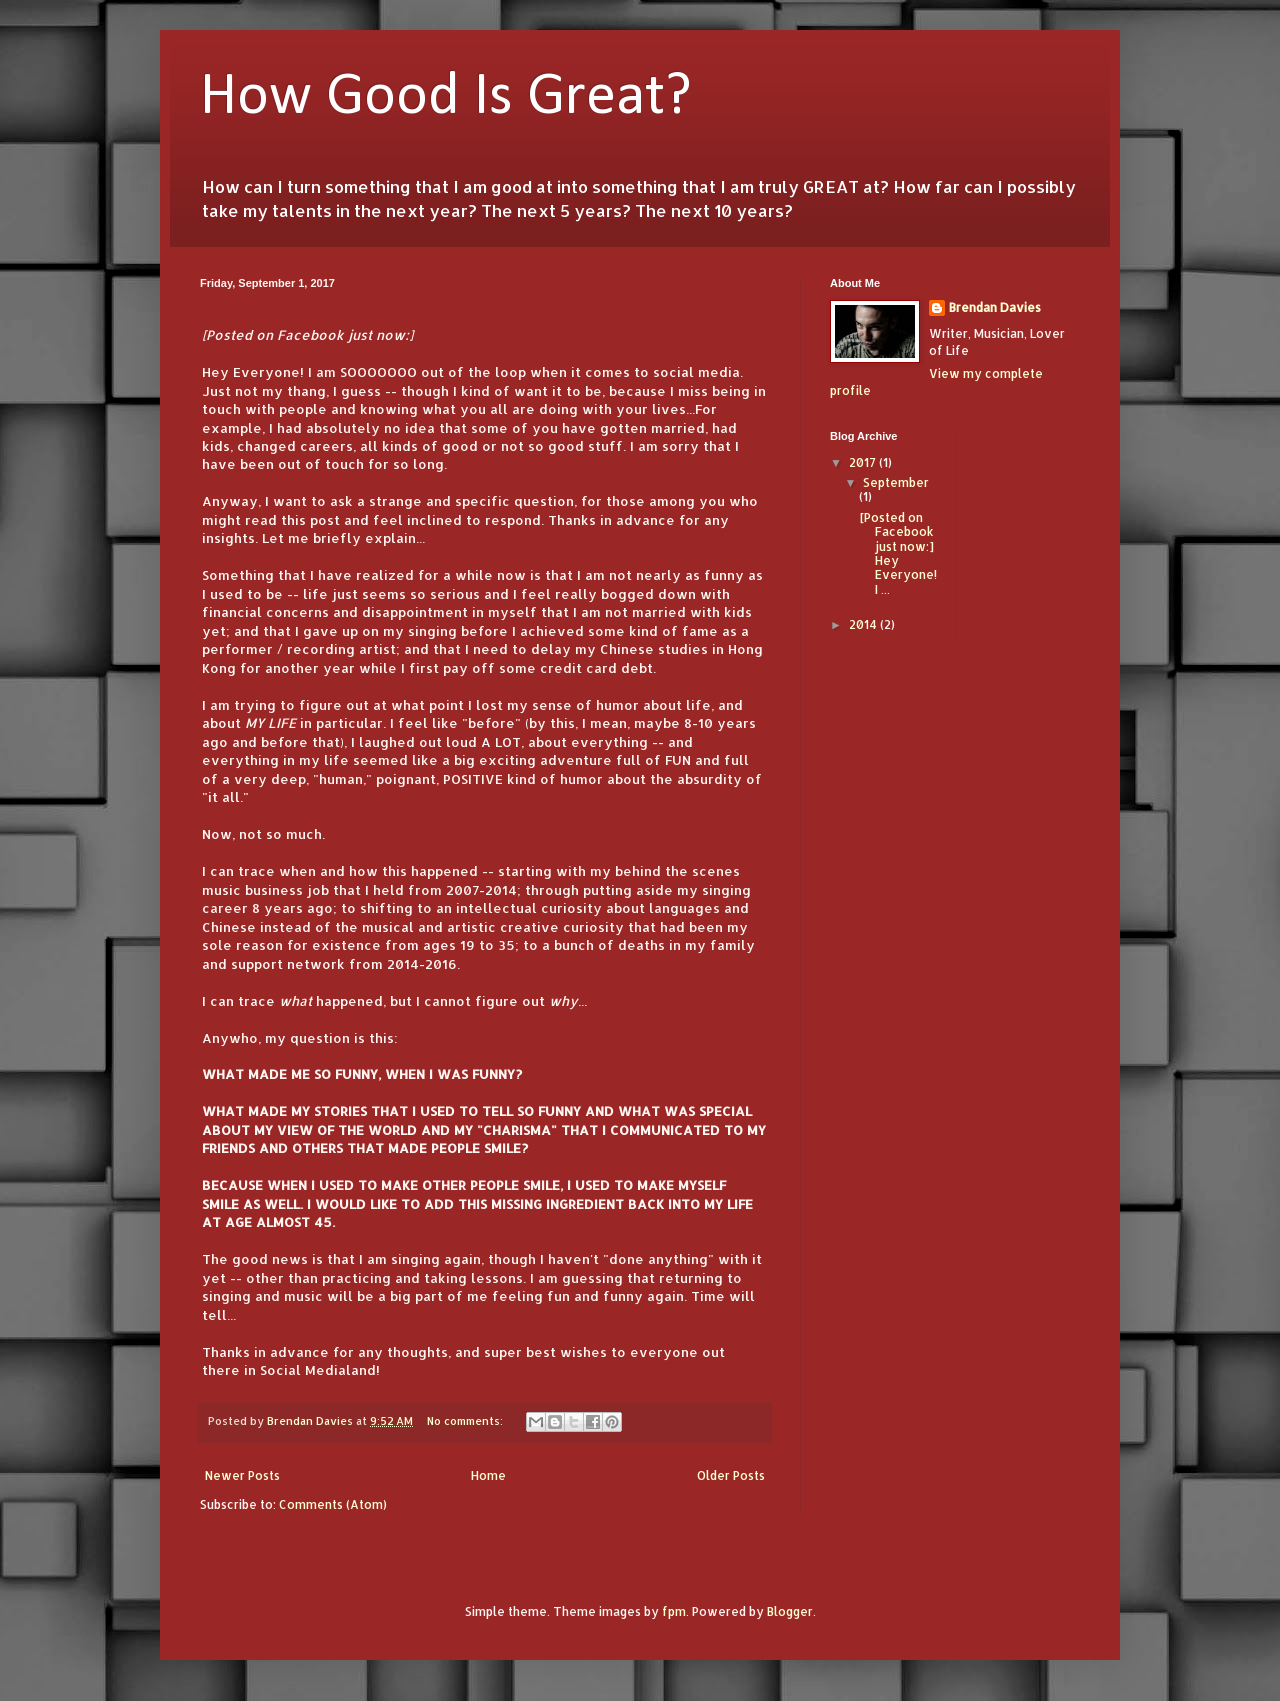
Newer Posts (242, 1475)
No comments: (466, 1421)
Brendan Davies (995, 307)
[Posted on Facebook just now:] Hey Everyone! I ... (898, 553)
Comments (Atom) (333, 1504)
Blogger (790, 1611)
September (896, 482)
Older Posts (731, 1475)
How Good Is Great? (446, 98)
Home (488, 1475)
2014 (864, 624)
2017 (864, 462)
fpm (674, 1611)
